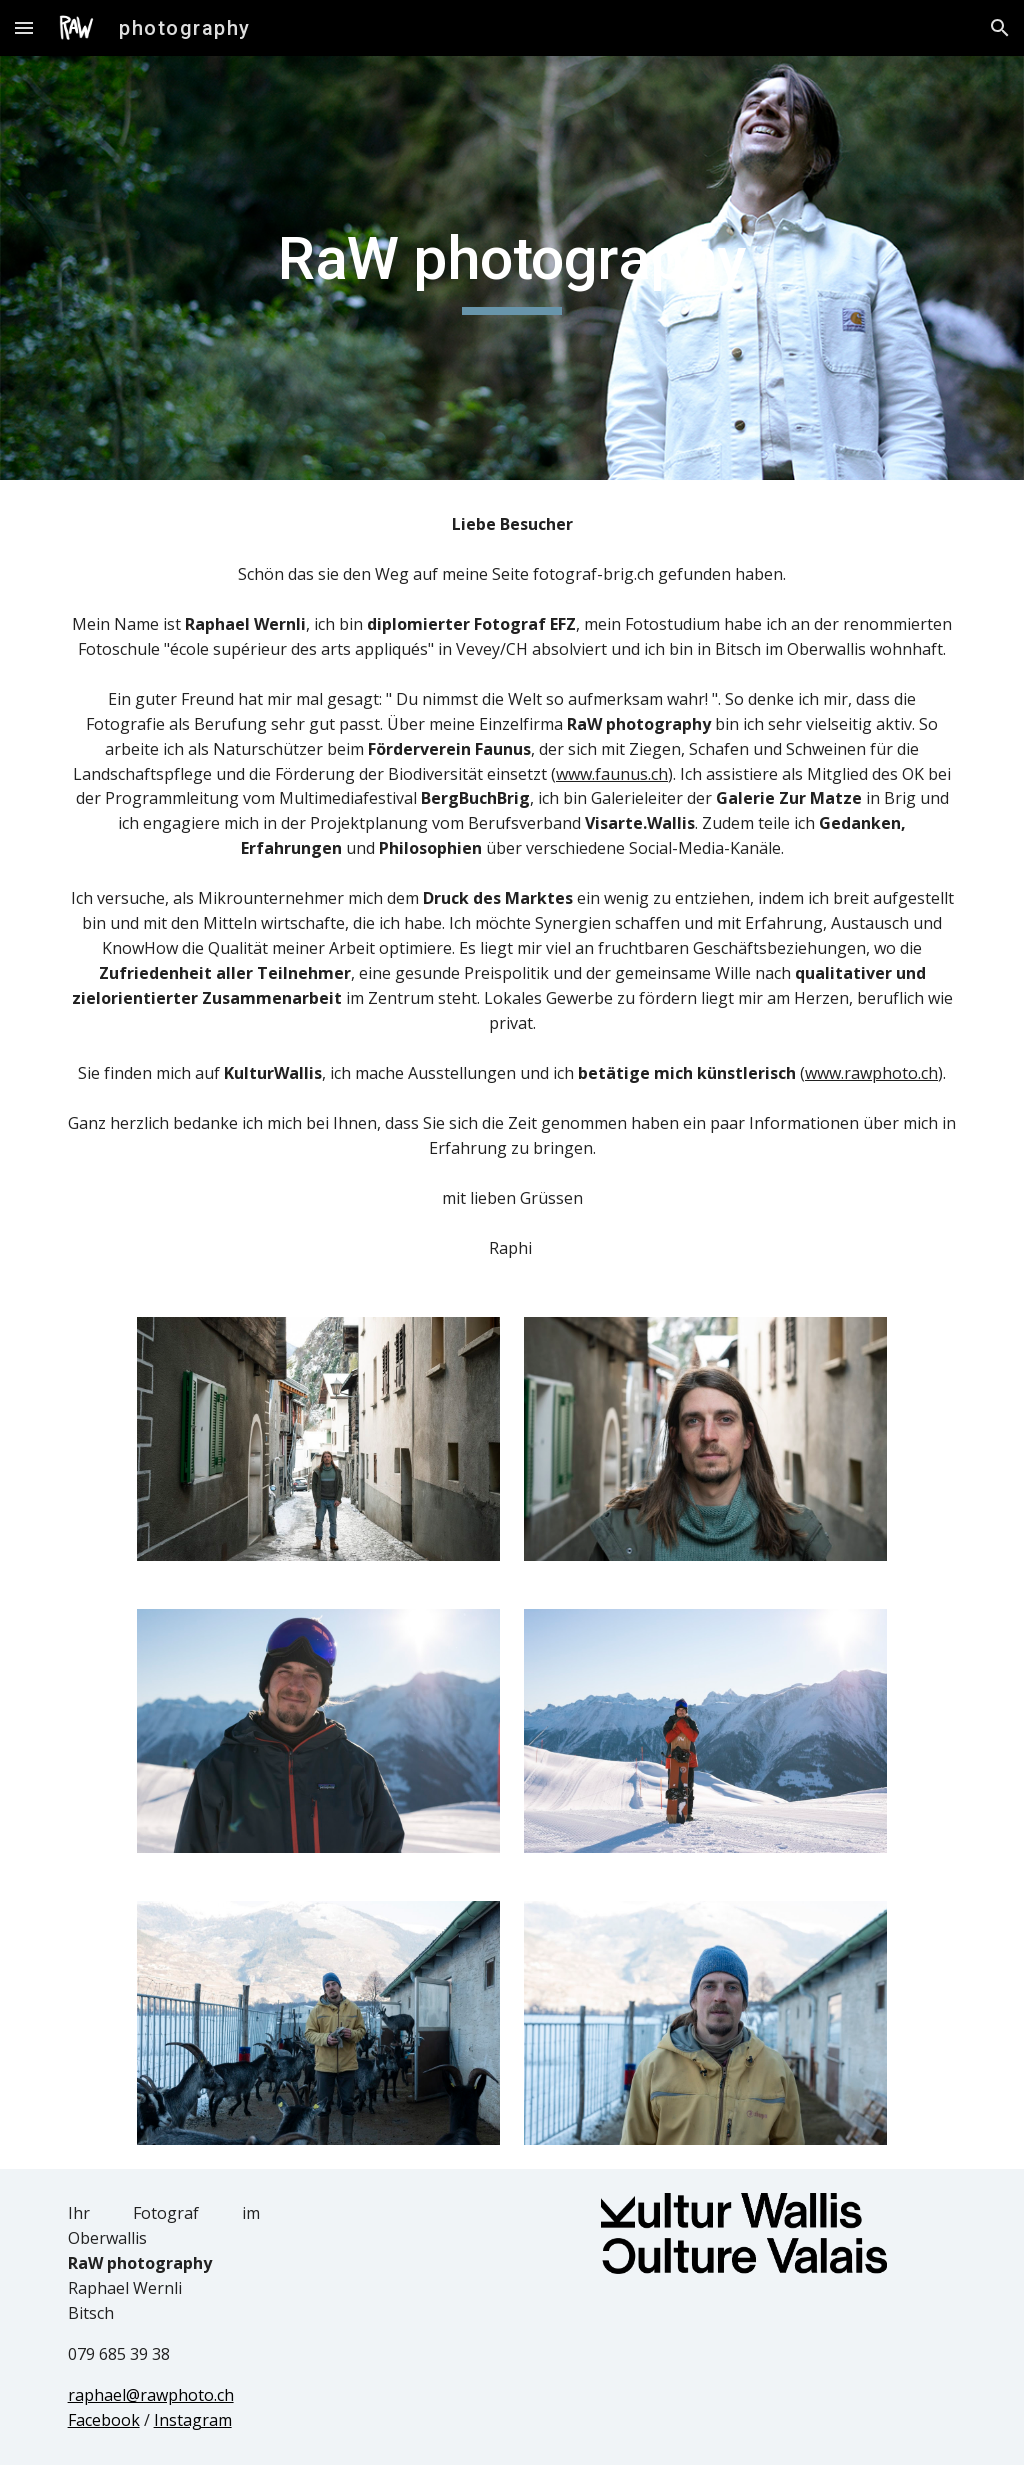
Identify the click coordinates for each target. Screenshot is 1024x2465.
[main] (511, 268)
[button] (24, 27)
